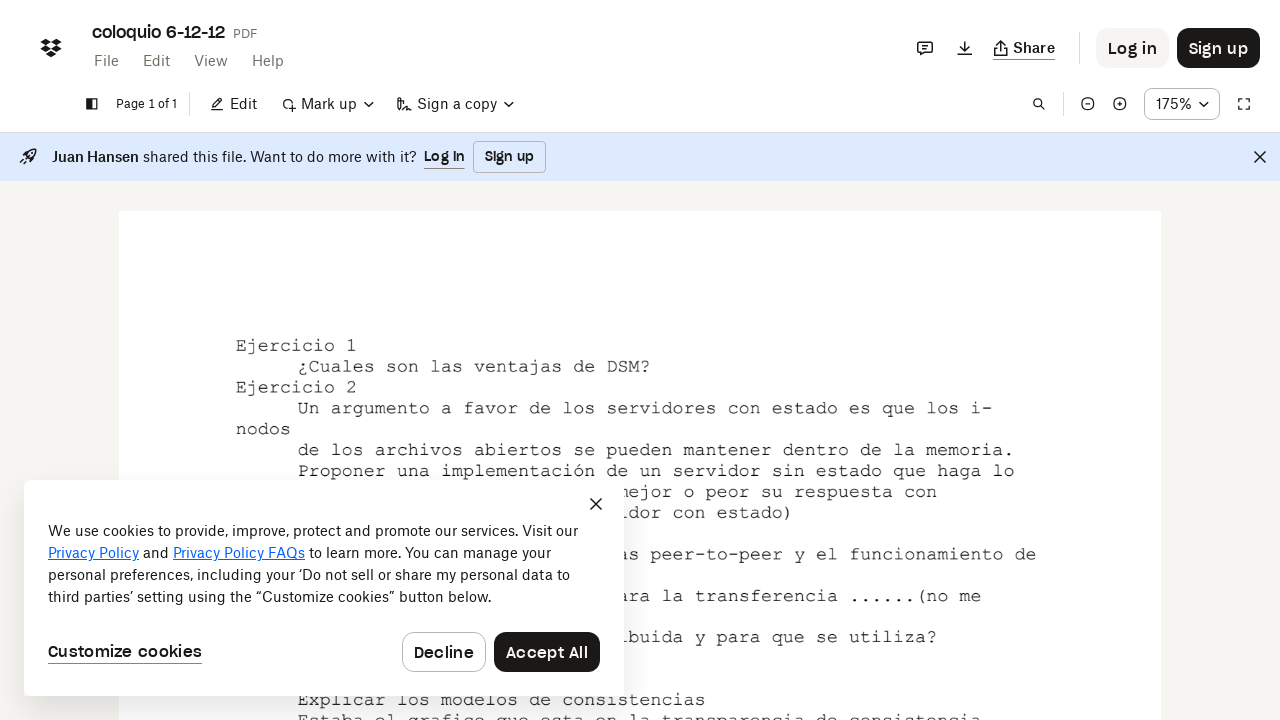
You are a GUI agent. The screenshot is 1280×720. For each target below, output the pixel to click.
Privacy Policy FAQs (239, 552)
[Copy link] (1024, 48)
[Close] (1260, 157)
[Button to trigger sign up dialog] (1218, 48)
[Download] (965, 48)
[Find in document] (1039, 104)
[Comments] (925, 48)
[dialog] (324, 588)
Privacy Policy (93, 552)
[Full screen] (1244, 104)
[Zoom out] (1088, 104)
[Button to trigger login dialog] (1132, 48)
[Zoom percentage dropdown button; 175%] (1182, 104)
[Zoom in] (1120, 104)
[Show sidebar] (92, 104)
